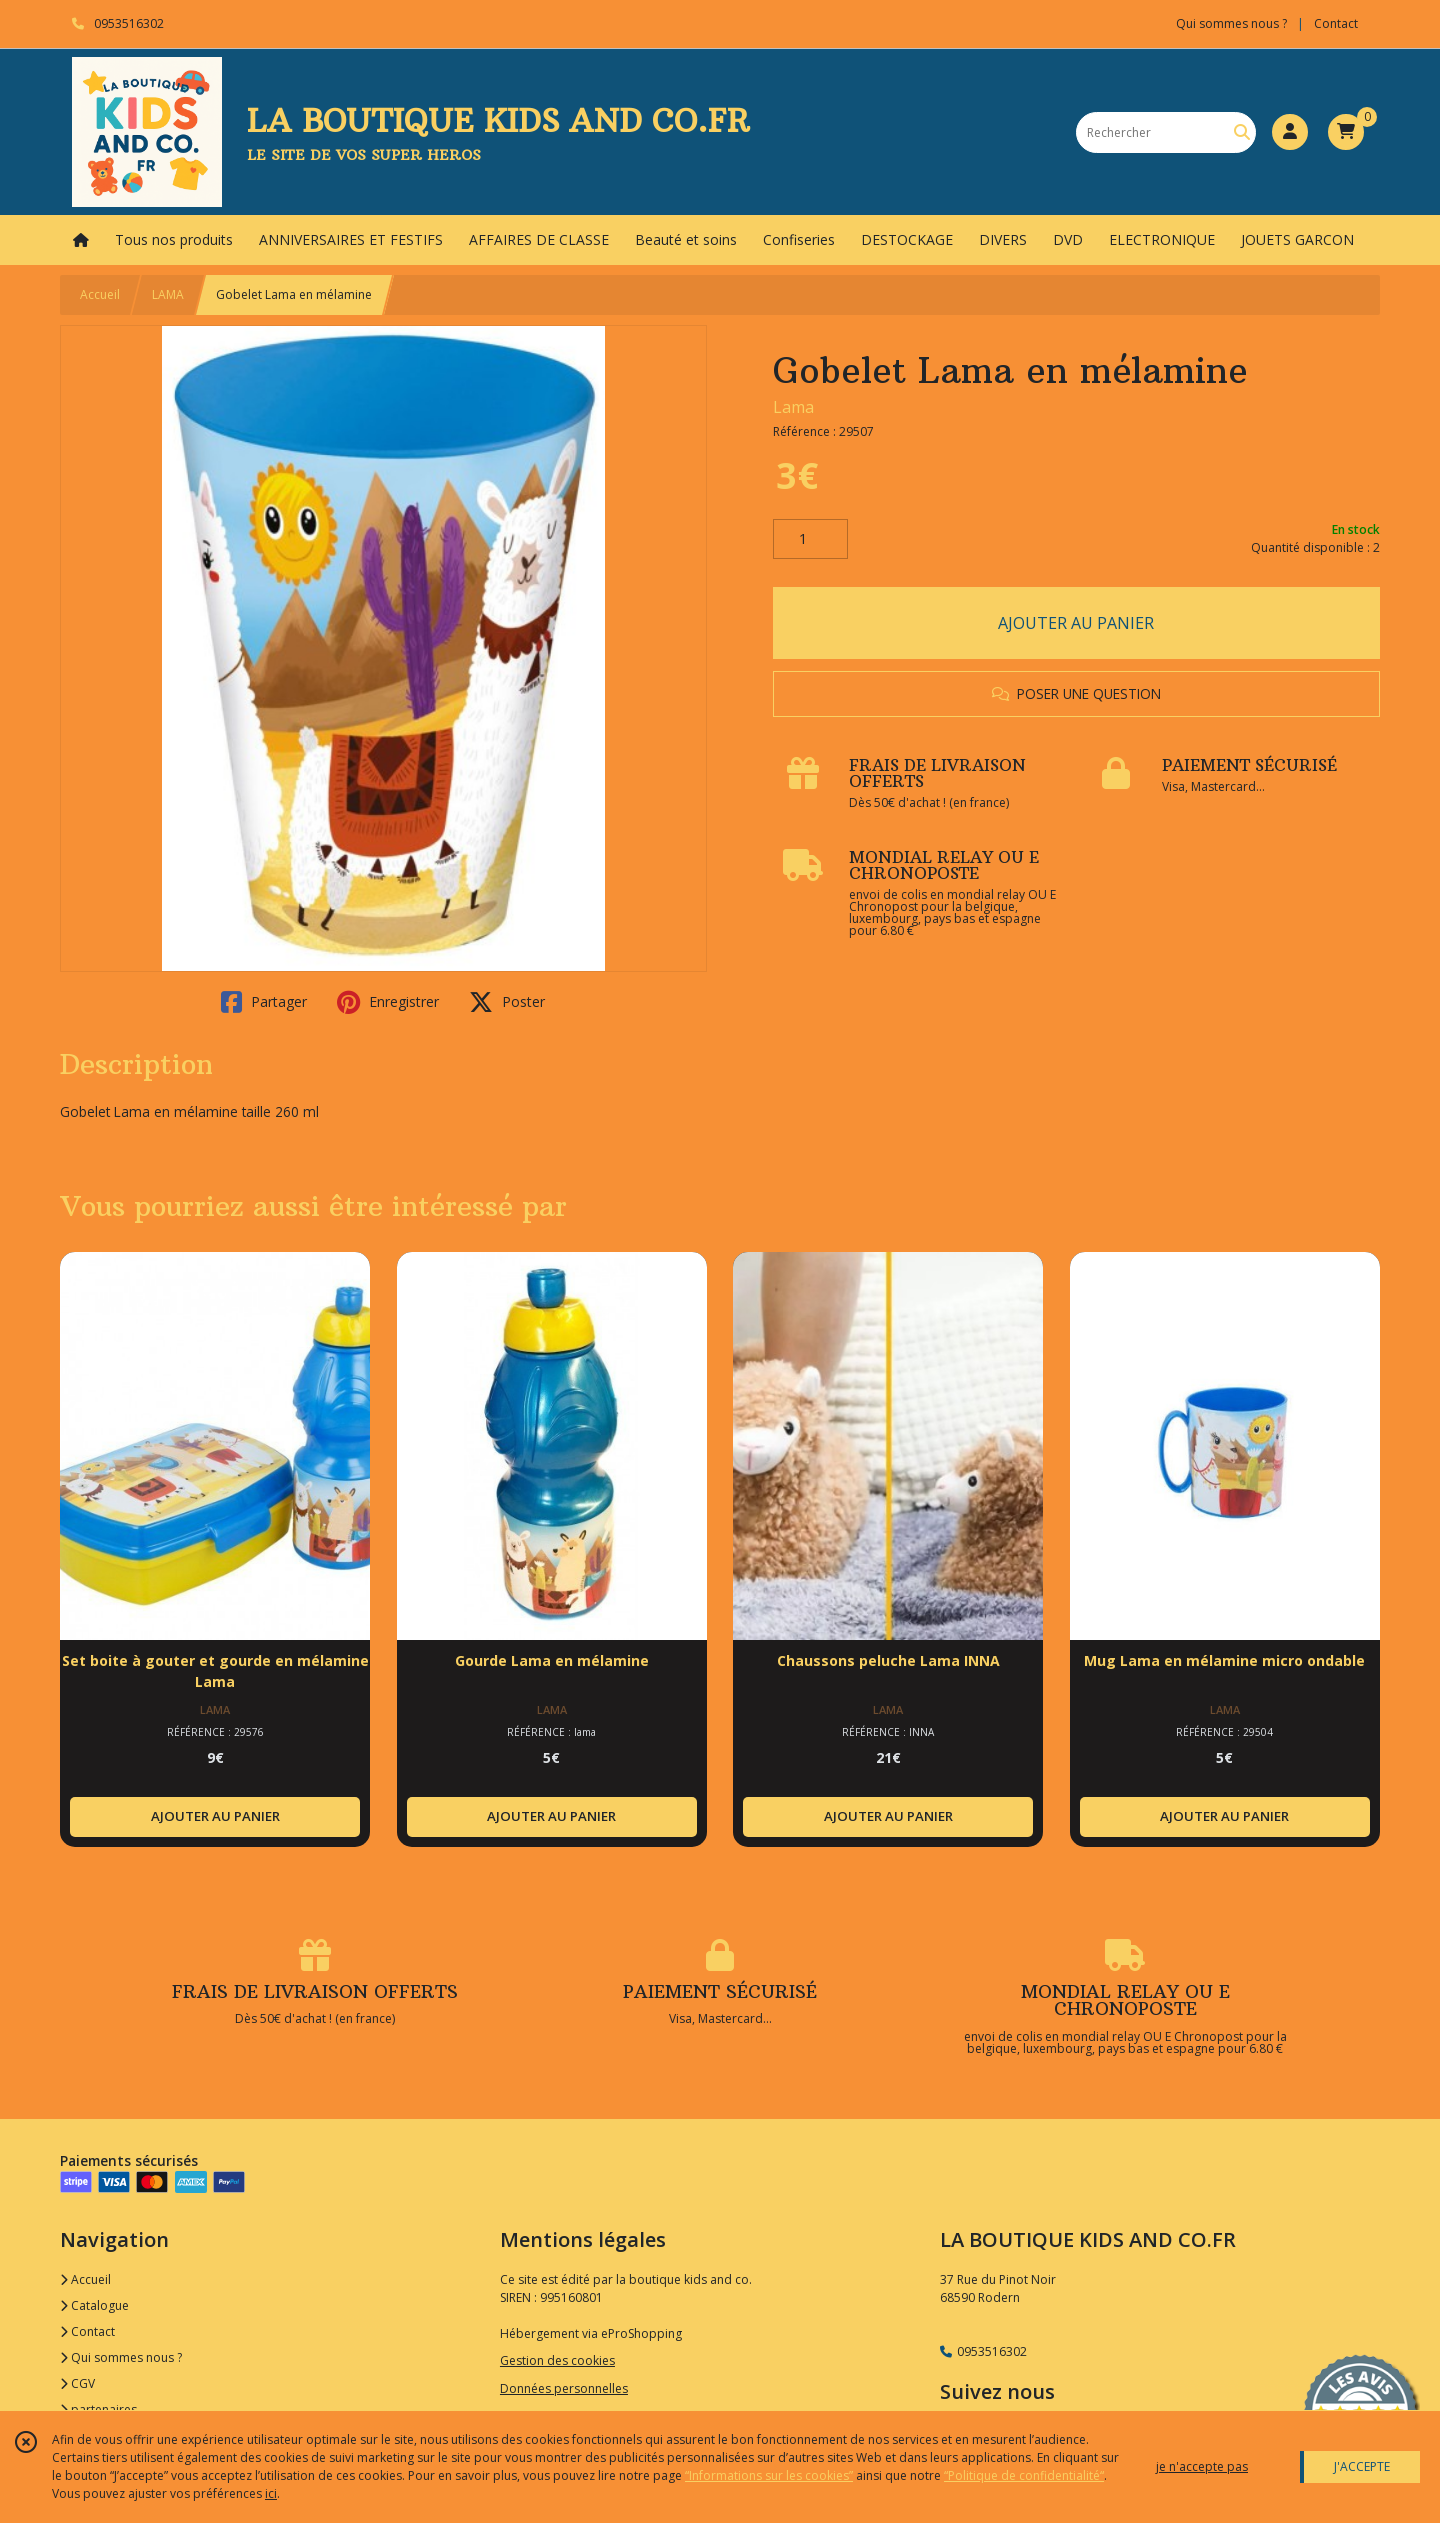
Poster (507, 1002)
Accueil (100, 294)
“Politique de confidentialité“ (1024, 2475)
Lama (793, 407)
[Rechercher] (1242, 132)
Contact (1336, 23)
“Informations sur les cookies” (769, 2475)
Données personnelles (564, 2388)
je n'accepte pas (1202, 2466)
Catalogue (94, 2305)
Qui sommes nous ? (121, 2357)
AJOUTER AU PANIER (1076, 623)
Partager (264, 1002)
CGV (77, 2383)
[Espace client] (1290, 132)
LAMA (168, 294)
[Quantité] (810, 539)
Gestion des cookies (557, 2360)
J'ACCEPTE (1362, 2466)
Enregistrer (388, 1002)
